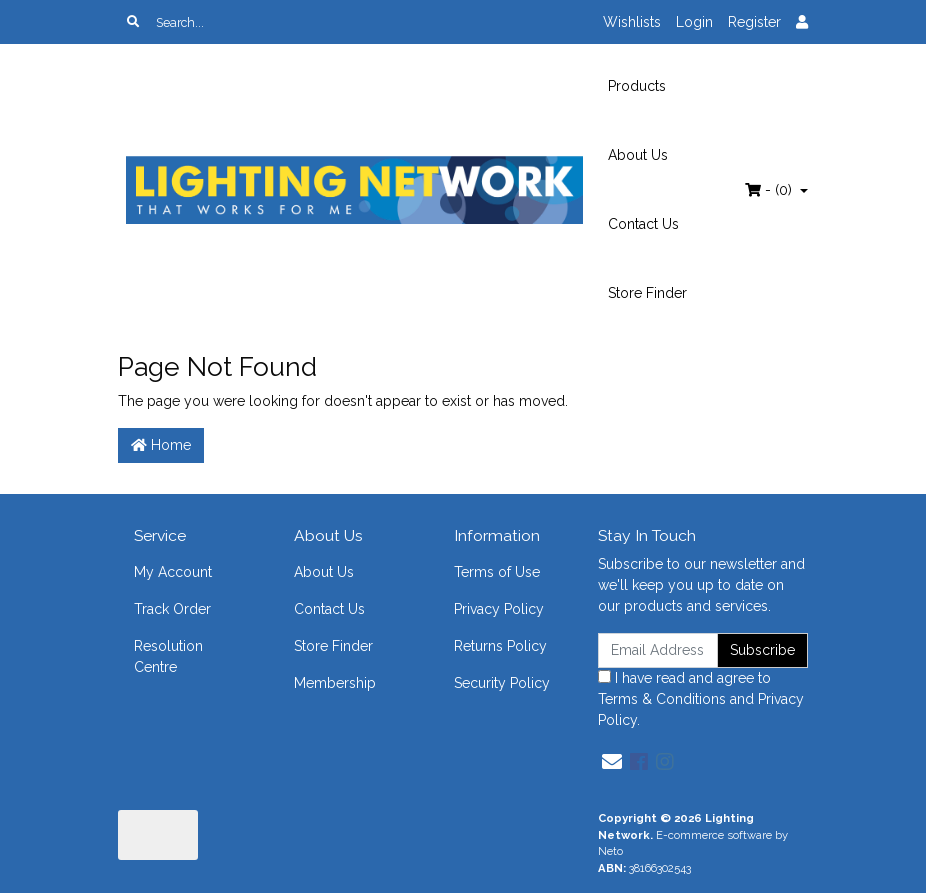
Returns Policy (500, 646)
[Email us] (612, 762)
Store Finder (647, 293)
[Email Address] (658, 650)
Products (637, 86)
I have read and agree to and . (701, 699)
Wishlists (632, 22)
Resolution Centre (168, 656)
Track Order (172, 609)
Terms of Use (497, 572)
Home (161, 445)
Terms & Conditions (662, 699)
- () (770, 190)
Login (694, 22)
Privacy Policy (499, 609)
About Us (638, 155)
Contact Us (643, 224)
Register (754, 22)
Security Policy (502, 683)
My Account (173, 572)
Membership (335, 683)
